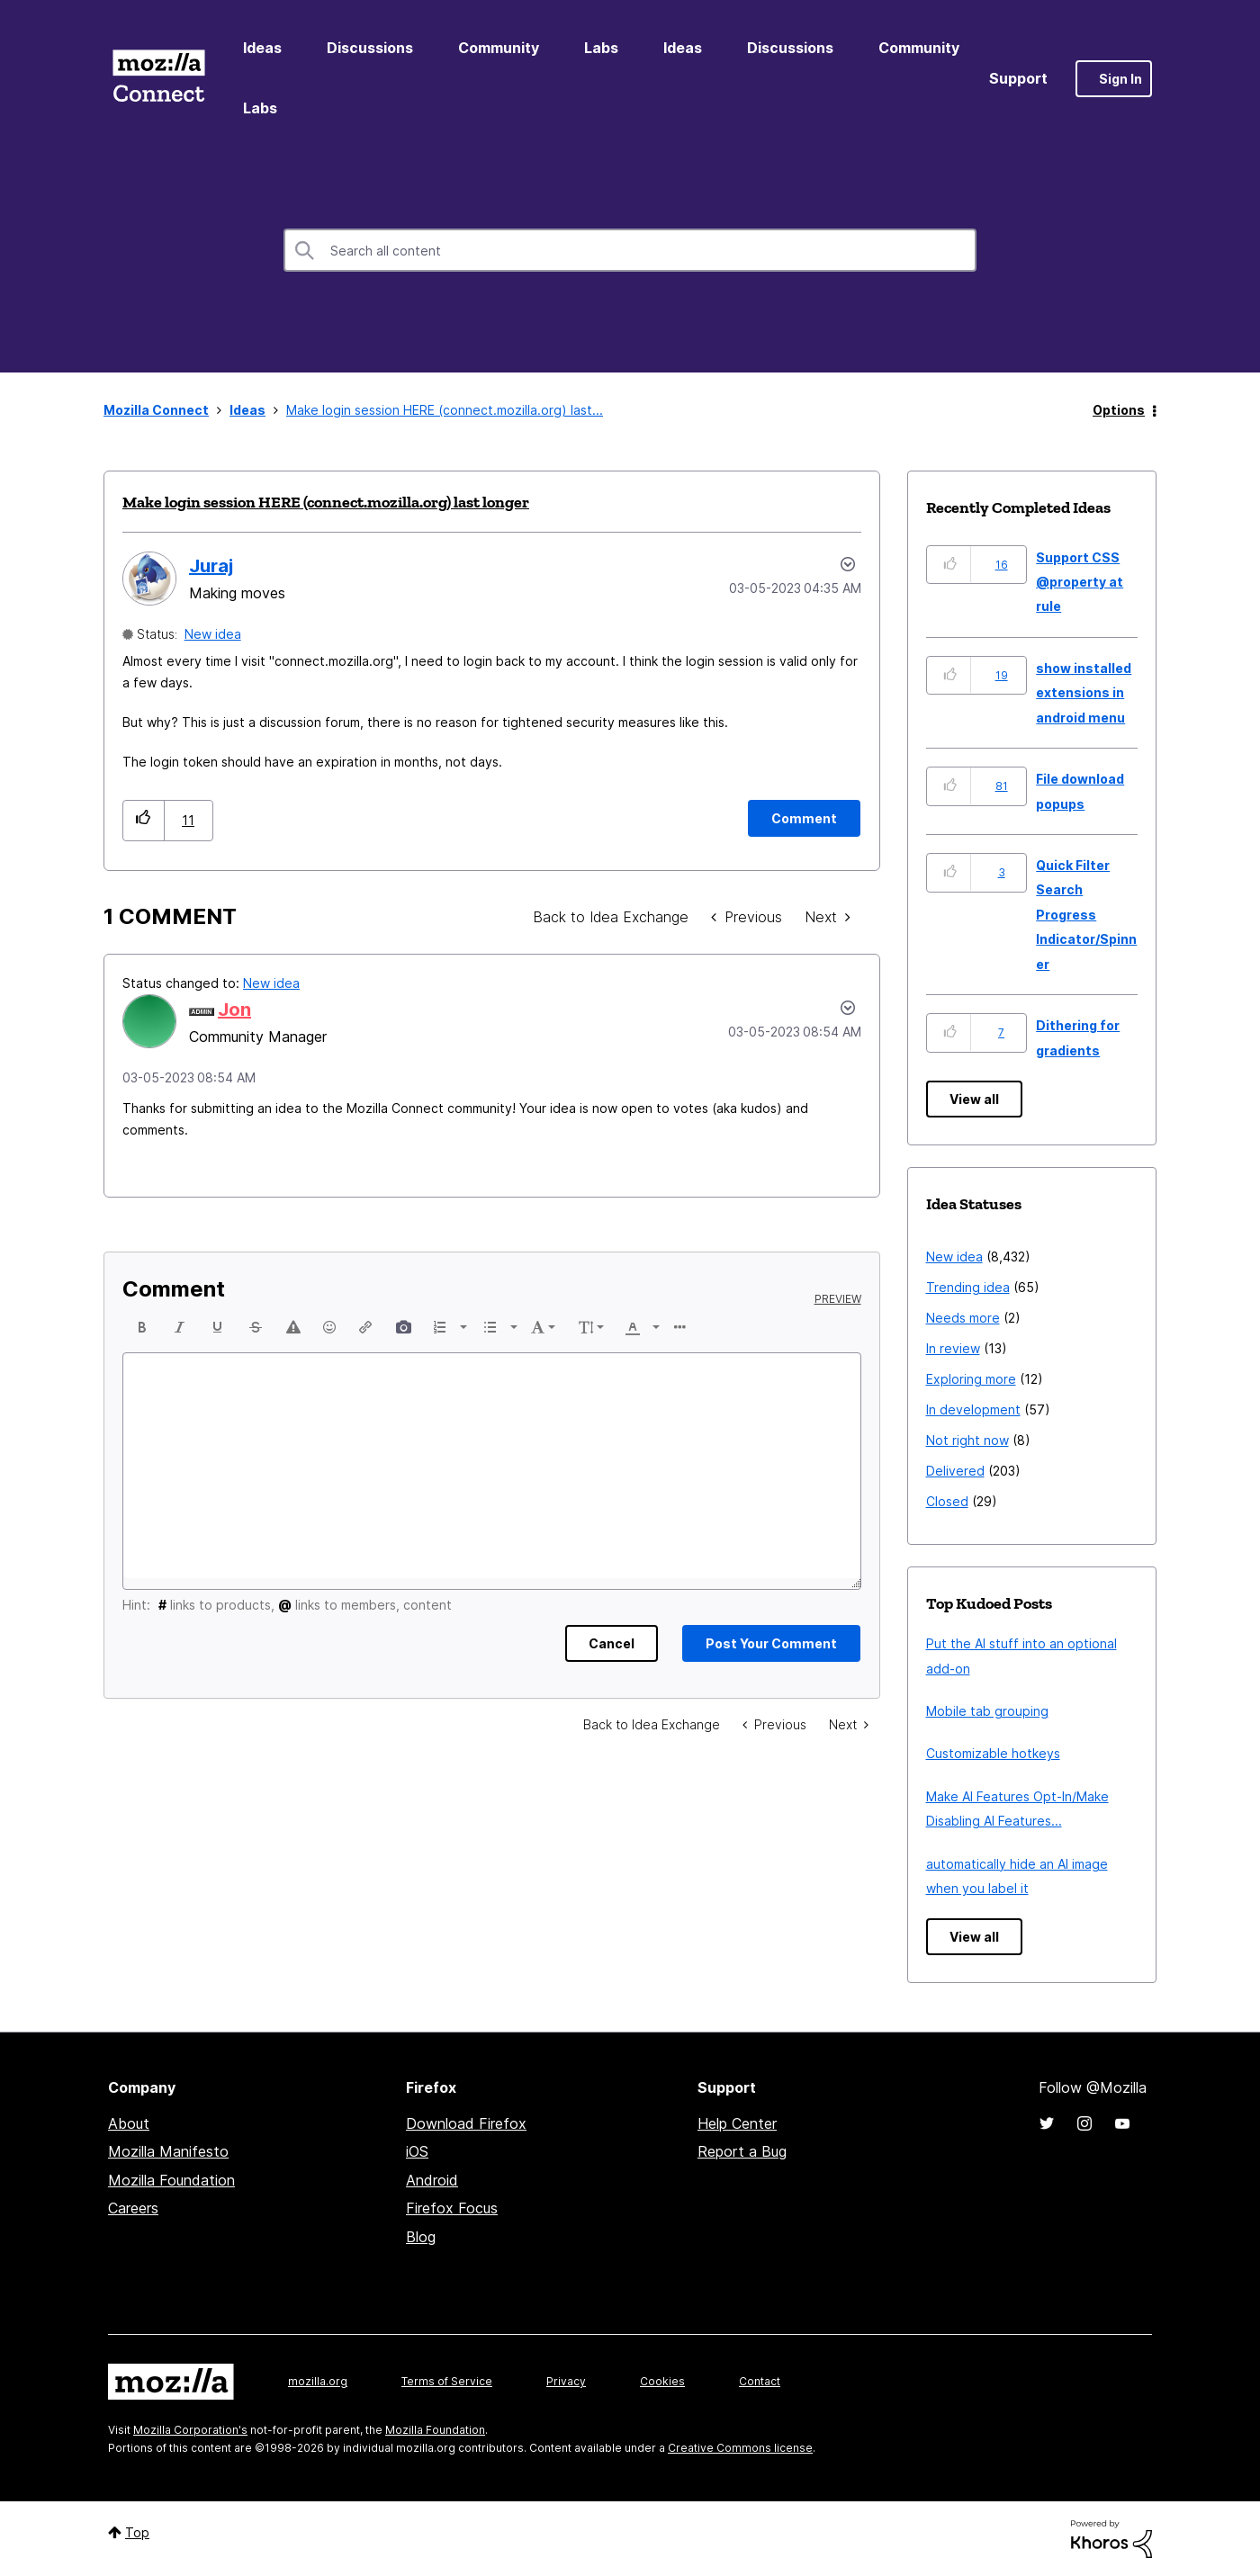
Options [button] (1119, 409)
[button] (143, 820)
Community (498, 48)
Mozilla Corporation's (190, 2430)
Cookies (662, 2381)
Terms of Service (446, 2381)
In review (953, 1348)
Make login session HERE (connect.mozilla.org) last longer (325, 502)
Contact (759, 2381)
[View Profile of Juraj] (211, 566)
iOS (417, 2151)
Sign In (1120, 78)
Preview (837, 1299)
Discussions (370, 48)
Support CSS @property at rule (1079, 582)
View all (974, 1099)
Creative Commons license (740, 2448)
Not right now (967, 1440)
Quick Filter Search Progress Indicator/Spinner (1086, 914)
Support (1018, 78)
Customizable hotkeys (993, 1753)
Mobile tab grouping (987, 1711)
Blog (421, 2237)
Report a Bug (742, 2151)
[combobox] (630, 250)
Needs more (963, 1317)
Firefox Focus (452, 2208)
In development (973, 1409)
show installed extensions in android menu (1083, 692)
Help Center (737, 2123)
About (128, 2123)
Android (432, 2180)
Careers (133, 2208)
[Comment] (804, 818)
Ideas (262, 48)
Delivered (955, 1470)
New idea (212, 634)
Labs (601, 48)
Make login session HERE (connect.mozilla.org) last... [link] (444, 409)
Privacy (566, 2381)
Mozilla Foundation (171, 2180)
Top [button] (137, 2532)
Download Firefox (466, 2123)
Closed (947, 1501)
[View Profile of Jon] (234, 1009)
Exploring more (971, 1379)
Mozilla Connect (158, 78)
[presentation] (142, 1327)
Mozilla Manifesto (168, 2151)
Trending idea (968, 1287)
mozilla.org (317, 2381)
